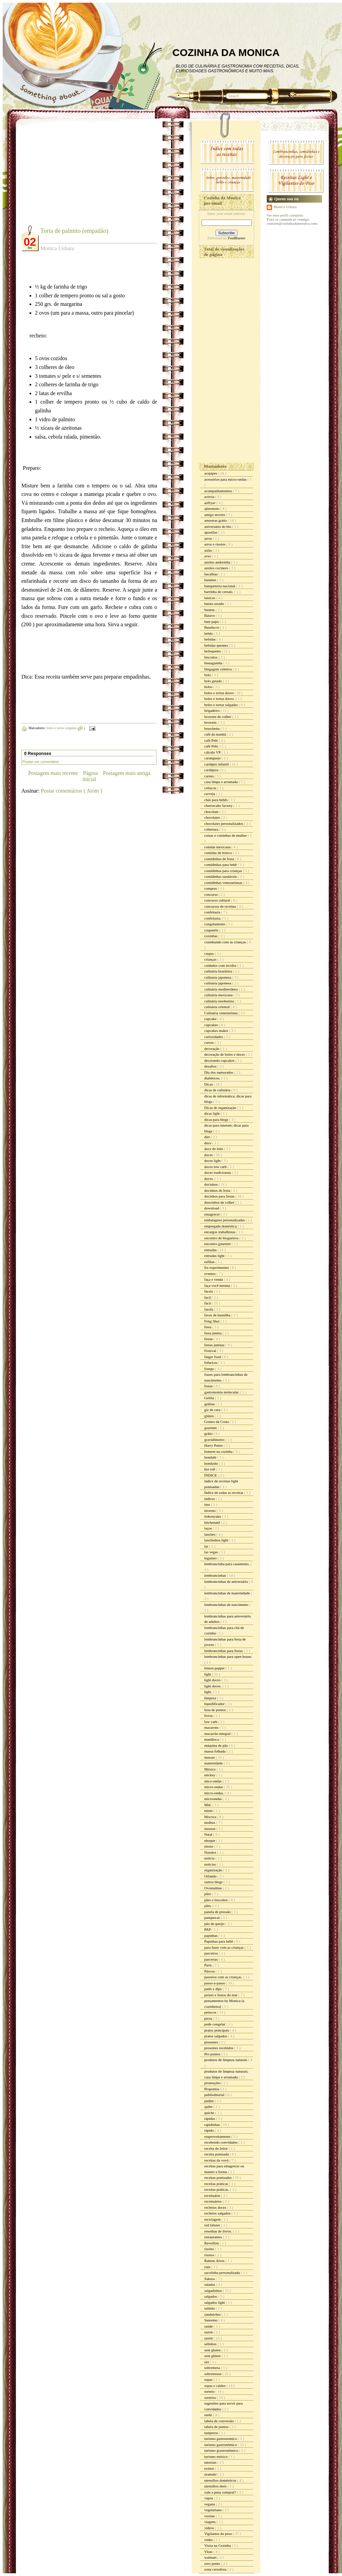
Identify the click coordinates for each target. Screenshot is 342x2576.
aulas (208, 550)
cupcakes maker (216, 1030)
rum (207, 2267)
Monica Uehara (285, 207)
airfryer (210, 503)
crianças (210, 959)
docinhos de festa (217, 1190)
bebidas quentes (216, 645)
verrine (210, 2516)
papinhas (211, 1935)
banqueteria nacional (220, 586)
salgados (211, 2296)
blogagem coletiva (218, 669)
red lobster (212, 2225)
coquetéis (211, 930)
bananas (210, 580)
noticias (210, 1864)
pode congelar (215, 2024)
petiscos (210, 2012)
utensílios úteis (215, 2486)
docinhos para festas (219, 1196)
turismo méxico (216, 2456)
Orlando (210, 1876)
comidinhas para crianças (223, 871)
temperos (211, 2433)
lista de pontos (215, 1710)
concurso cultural (217, 900)
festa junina (213, 1333)
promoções (213, 2083)
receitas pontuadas (218, 2177)
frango (209, 1369)
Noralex (210, 1852)
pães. (208, 1906)
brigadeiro (212, 710)
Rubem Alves (214, 2261)
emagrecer (212, 1214)
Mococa (210, 1817)
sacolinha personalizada (222, 2273)
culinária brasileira (218, 971)
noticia (209, 1858)
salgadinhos (213, 2290)
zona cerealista (215, 2569)
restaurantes (213, 2237)
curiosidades (214, 1037)
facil (208, 1297)
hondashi (211, 1463)
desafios (210, 1066)
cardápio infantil (217, 764)
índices (210, 1499)
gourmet (210, 1428)
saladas (210, 2284)
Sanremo (211, 2320)
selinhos (210, 2344)
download (212, 1208)
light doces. (213, 1686)
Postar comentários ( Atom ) (71, 791)
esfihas (209, 1262)
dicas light (212, 1113)
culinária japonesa (218, 983)
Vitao (208, 2552)
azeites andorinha (217, 562)
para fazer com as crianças (224, 1947)
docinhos (211, 1184)
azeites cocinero (216, 568)
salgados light (215, 2302)
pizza (208, 2018)
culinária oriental (217, 1007)
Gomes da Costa (217, 1422)
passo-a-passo (215, 1983)
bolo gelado (213, 681)
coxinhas (211, 936)
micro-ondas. (214, 1793)
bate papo (212, 621)
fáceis (209, 1291)
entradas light (214, 1256)
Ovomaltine (213, 1888)
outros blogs (214, 1882)
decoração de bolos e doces (225, 1054)
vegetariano (213, 2510)
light (208, 1674)
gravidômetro (214, 1440)
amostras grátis (216, 520)
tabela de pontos (216, 2427)
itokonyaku (213, 1516)
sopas (208, 2379)
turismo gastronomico (221, 2438)
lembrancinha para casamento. (227, 1564)
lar (206, 1546)
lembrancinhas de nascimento (226, 1604)
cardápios (212, 770)
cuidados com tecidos (220, 965)
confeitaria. (213, 918)
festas (209, 1339)
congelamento (215, 924)
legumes (210, 1558)
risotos (209, 2255)
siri (207, 2362)
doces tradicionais (218, 1172)
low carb (211, 1722)
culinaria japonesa (218, 977)
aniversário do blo (218, 526)
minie (209, 1811)
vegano (210, 2504)
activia (209, 497)
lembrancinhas (215, 1575)
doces (209, 1155)
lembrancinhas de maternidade (227, 1593)
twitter (209, 2468)
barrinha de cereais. (219, 592)
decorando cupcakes (219, 1060)
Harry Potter (214, 1445)
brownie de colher (218, 717)
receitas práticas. (217, 2189)
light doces (213, 1680)
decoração (212, 1048)
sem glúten (213, 2356)
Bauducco (212, 627)
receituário (212, 2195)
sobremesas (213, 2374)
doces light (213, 1161)
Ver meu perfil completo (285, 215)
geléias (209, 1404)
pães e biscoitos (216, 1900)
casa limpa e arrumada (221, 782)
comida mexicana (217, 847)
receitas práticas (216, 2184)
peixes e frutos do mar (221, 1995)
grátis (208, 1433)
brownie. (211, 722)
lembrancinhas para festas (224, 1651)
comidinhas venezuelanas (223, 883)
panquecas (212, 1917)
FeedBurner (236, 238)
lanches (210, 1534)
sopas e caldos (215, 2386)
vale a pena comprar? (220, 2492)
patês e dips (213, 1989)
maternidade (214, 1763)
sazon (209, 2332)
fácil (208, 1303)
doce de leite (214, 1149)
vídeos (209, 2528)
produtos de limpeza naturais (226, 2060)
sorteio (209, 2391)
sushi (208, 2415)
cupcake (210, 1019)
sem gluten (213, 2350)
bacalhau (211, 574)
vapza (209, 2498)
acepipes (211, 473)
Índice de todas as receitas (224, 1492)
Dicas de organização (220, 1108)
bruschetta (212, 728)
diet (207, 1137)
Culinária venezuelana (221, 1013)
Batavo (210, 615)
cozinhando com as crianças (225, 942)
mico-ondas (213, 1781)
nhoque (210, 1840)
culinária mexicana (218, 995)
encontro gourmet (218, 1244)
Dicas (209, 1084)
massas (210, 1757)
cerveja (210, 794)
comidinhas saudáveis (221, 876)
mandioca (212, 1739)
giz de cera (212, 1410)
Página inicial (90, 776)
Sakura (209, 2279)
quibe (208, 2107)
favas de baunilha (217, 1315)
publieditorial (214, 2095)
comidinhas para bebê (221, 865)
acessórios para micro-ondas (225, 479)
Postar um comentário (40, 762)
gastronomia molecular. (222, 1392)
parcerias (211, 1959)
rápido (209, 2130)
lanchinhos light (216, 1540)
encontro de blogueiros (222, 1238)
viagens (210, 2522)
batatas (209, 610)
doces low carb (216, 1167)
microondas (213, 1799)
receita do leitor (216, 2148)
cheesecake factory (218, 805)
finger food (213, 1357)
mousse (210, 1829)
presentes (211, 2042)
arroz (208, 538)
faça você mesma (217, 1285)
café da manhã (215, 734)
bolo (208, 675)
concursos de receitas (220, 906)
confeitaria (212, 912)
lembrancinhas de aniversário (226, 1581)
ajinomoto (212, 508)
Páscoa (209, 1971)
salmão (210, 2308)
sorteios (210, 2397)
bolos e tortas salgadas (61, 728)
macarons (212, 1727)
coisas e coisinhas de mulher (226, 835)
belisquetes (213, 651)
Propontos (212, 2089)
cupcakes (211, 1025)
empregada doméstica (221, 1226)
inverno (210, 1510)
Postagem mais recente (53, 773)
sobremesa (212, 2368)
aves (208, 556)
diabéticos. (212, 1078)
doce (208, 1143)
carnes (209, 776)
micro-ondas (214, 1787)
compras (211, 888)
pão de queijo (214, 1924)
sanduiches (213, 2314)
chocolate (212, 812)
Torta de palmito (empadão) (74, 230)
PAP (208, 1929)
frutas (209, 1386)
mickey (210, 1775)
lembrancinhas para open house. (228, 1656)
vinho (209, 2540)
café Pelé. (212, 746)
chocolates (212, 817)
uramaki (210, 2474)
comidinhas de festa (219, 859)
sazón (209, 2338)
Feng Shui (212, 1321)
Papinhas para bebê (219, 1941)
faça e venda (214, 1279)
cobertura (211, 829)
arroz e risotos (215, 544)
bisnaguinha (213, 663)
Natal (208, 1834)
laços (208, 1528)
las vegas (211, 1552)
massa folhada (215, 1751)
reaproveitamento (217, 2136)
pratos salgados (216, 2036)
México (210, 1769)
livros (209, 1715)
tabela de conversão (219, 2421)
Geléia (209, 1398)
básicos (210, 598)
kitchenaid (212, 1522)
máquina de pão (216, 1745)
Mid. (208, 1805)
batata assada (214, 603)
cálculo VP (213, 752)
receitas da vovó (216, 2160)
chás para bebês (216, 800)
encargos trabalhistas (220, 1232)
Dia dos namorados (219, 1072)
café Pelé (211, 740)
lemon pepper (215, 1668)
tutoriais (210, 2462)
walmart (210, 2557)
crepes (209, 953)
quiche (209, 2113)
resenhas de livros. (218, 2231)
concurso (211, 894)
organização (213, 1870)
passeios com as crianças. (223, 1977)
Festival (210, 1351)
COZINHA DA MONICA (226, 52)
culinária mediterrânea (221, 989)
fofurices (211, 1362)
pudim (209, 2101)
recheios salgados (217, 2213)
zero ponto (212, 2563)
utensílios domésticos (220, 2480)
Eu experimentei (217, 1267)
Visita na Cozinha (218, 2545)
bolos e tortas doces (219, 693)
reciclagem (213, 2219)
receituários (213, 2201)
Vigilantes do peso (218, 2534)
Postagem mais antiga (126, 773)
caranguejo (213, 758)
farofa (209, 1309)
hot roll (210, 1469)
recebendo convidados (221, 2142)
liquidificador (215, 1704)
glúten (209, 1416)
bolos (208, 687)
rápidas (210, 2118)
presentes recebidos (219, 2048)
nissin (209, 1846)
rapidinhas (212, 2125)
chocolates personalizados (224, 823)
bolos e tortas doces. (219, 699)
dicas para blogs (216, 1119)
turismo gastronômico (221, 2445)
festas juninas (214, 1345)
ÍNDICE (211, 1475)
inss (207, 1504)
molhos (210, 1822)
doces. (209, 1178)
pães (208, 1894)
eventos (210, 1274)
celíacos (210, 788)
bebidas (210, 639)
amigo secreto (215, 515)
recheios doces (215, 2207)
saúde (209, 2326)
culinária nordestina (219, 1001)
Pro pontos (212, 2054)
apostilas (211, 532)
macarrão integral (217, 1733)
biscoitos (211, 657)
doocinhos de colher (219, 1202)
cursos (209, 1042)
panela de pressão (217, 1912)
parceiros (211, 1953)
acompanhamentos (218, 491)
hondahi (210, 1457)
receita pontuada (217, 2154)
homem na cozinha (218, 1451)
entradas (210, 1250)
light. (208, 1692)
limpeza (210, 1698)
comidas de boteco (218, 853)
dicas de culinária (217, 1090)
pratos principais (217, 2030)
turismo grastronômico (221, 2450)
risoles (209, 2249)
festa (208, 1327)
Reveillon (212, 2243)
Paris (208, 1965)
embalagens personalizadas (225, 1220)
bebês (209, 633)
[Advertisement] (78, 176)
